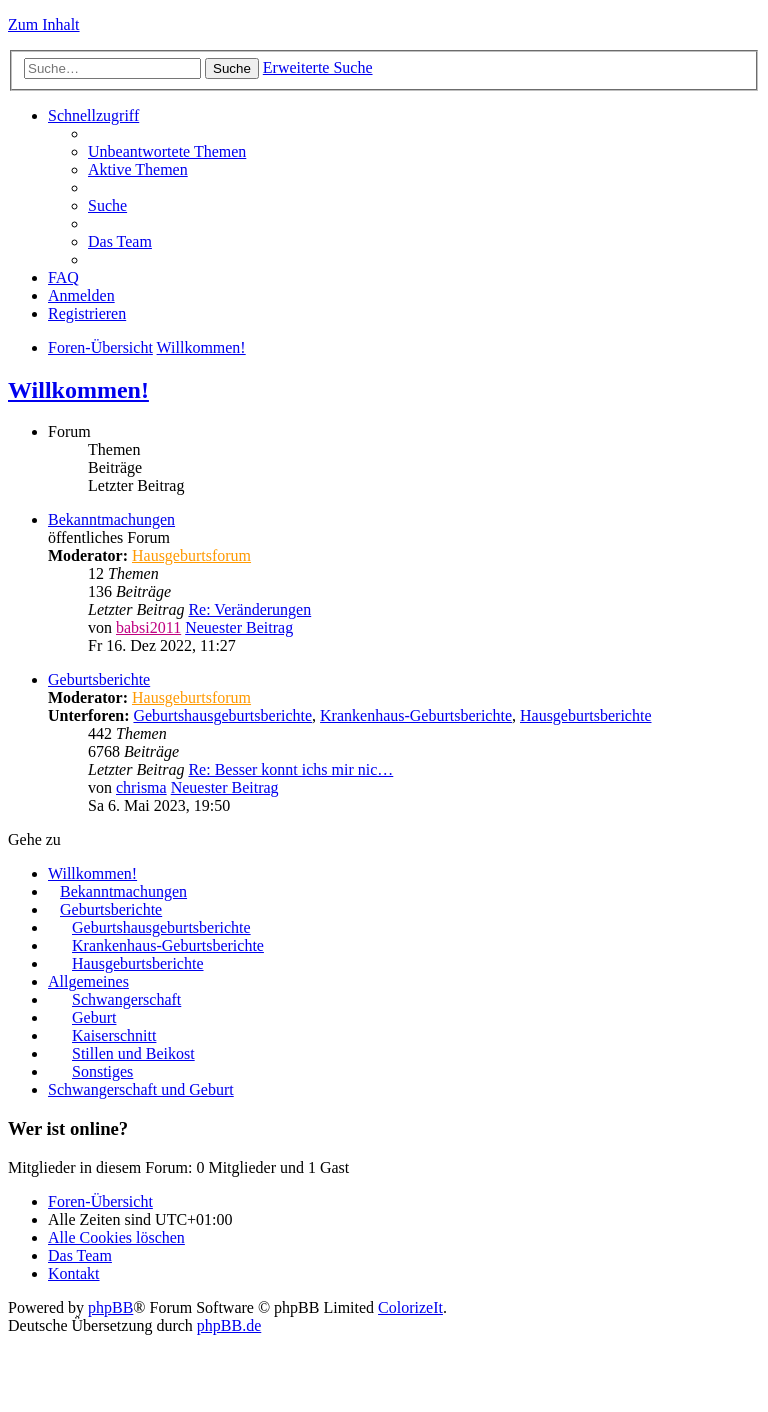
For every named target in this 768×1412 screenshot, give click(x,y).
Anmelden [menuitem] (81, 295)
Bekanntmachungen (111, 519)
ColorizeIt (410, 1307)
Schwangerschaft (126, 999)
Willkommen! (201, 347)
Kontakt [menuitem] (74, 1273)
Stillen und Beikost (133, 1053)
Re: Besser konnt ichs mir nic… (290, 769)
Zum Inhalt (44, 24)
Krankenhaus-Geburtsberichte (416, 715)
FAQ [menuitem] (63, 277)
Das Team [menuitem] (120, 241)
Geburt (94, 1017)
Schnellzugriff (93, 115)
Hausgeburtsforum (191, 555)
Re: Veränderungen (249, 609)
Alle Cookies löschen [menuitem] (116, 1237)
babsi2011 (148, 627)
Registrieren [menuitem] (87, 313)
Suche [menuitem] (107, 205)
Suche (232, 68)
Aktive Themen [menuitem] (138, 169)
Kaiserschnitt (114, 1035)
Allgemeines (88, 981)
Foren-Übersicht (100, 347)
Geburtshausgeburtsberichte (222, 715)
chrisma (141, 787)
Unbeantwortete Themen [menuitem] (167, 151)
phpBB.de (229, 1325)
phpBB (110, 1307)
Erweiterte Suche (318, 67)
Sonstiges (102, 1071)
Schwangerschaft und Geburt (141, 1089)
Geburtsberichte (99, 679)
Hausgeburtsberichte (586, 715)
